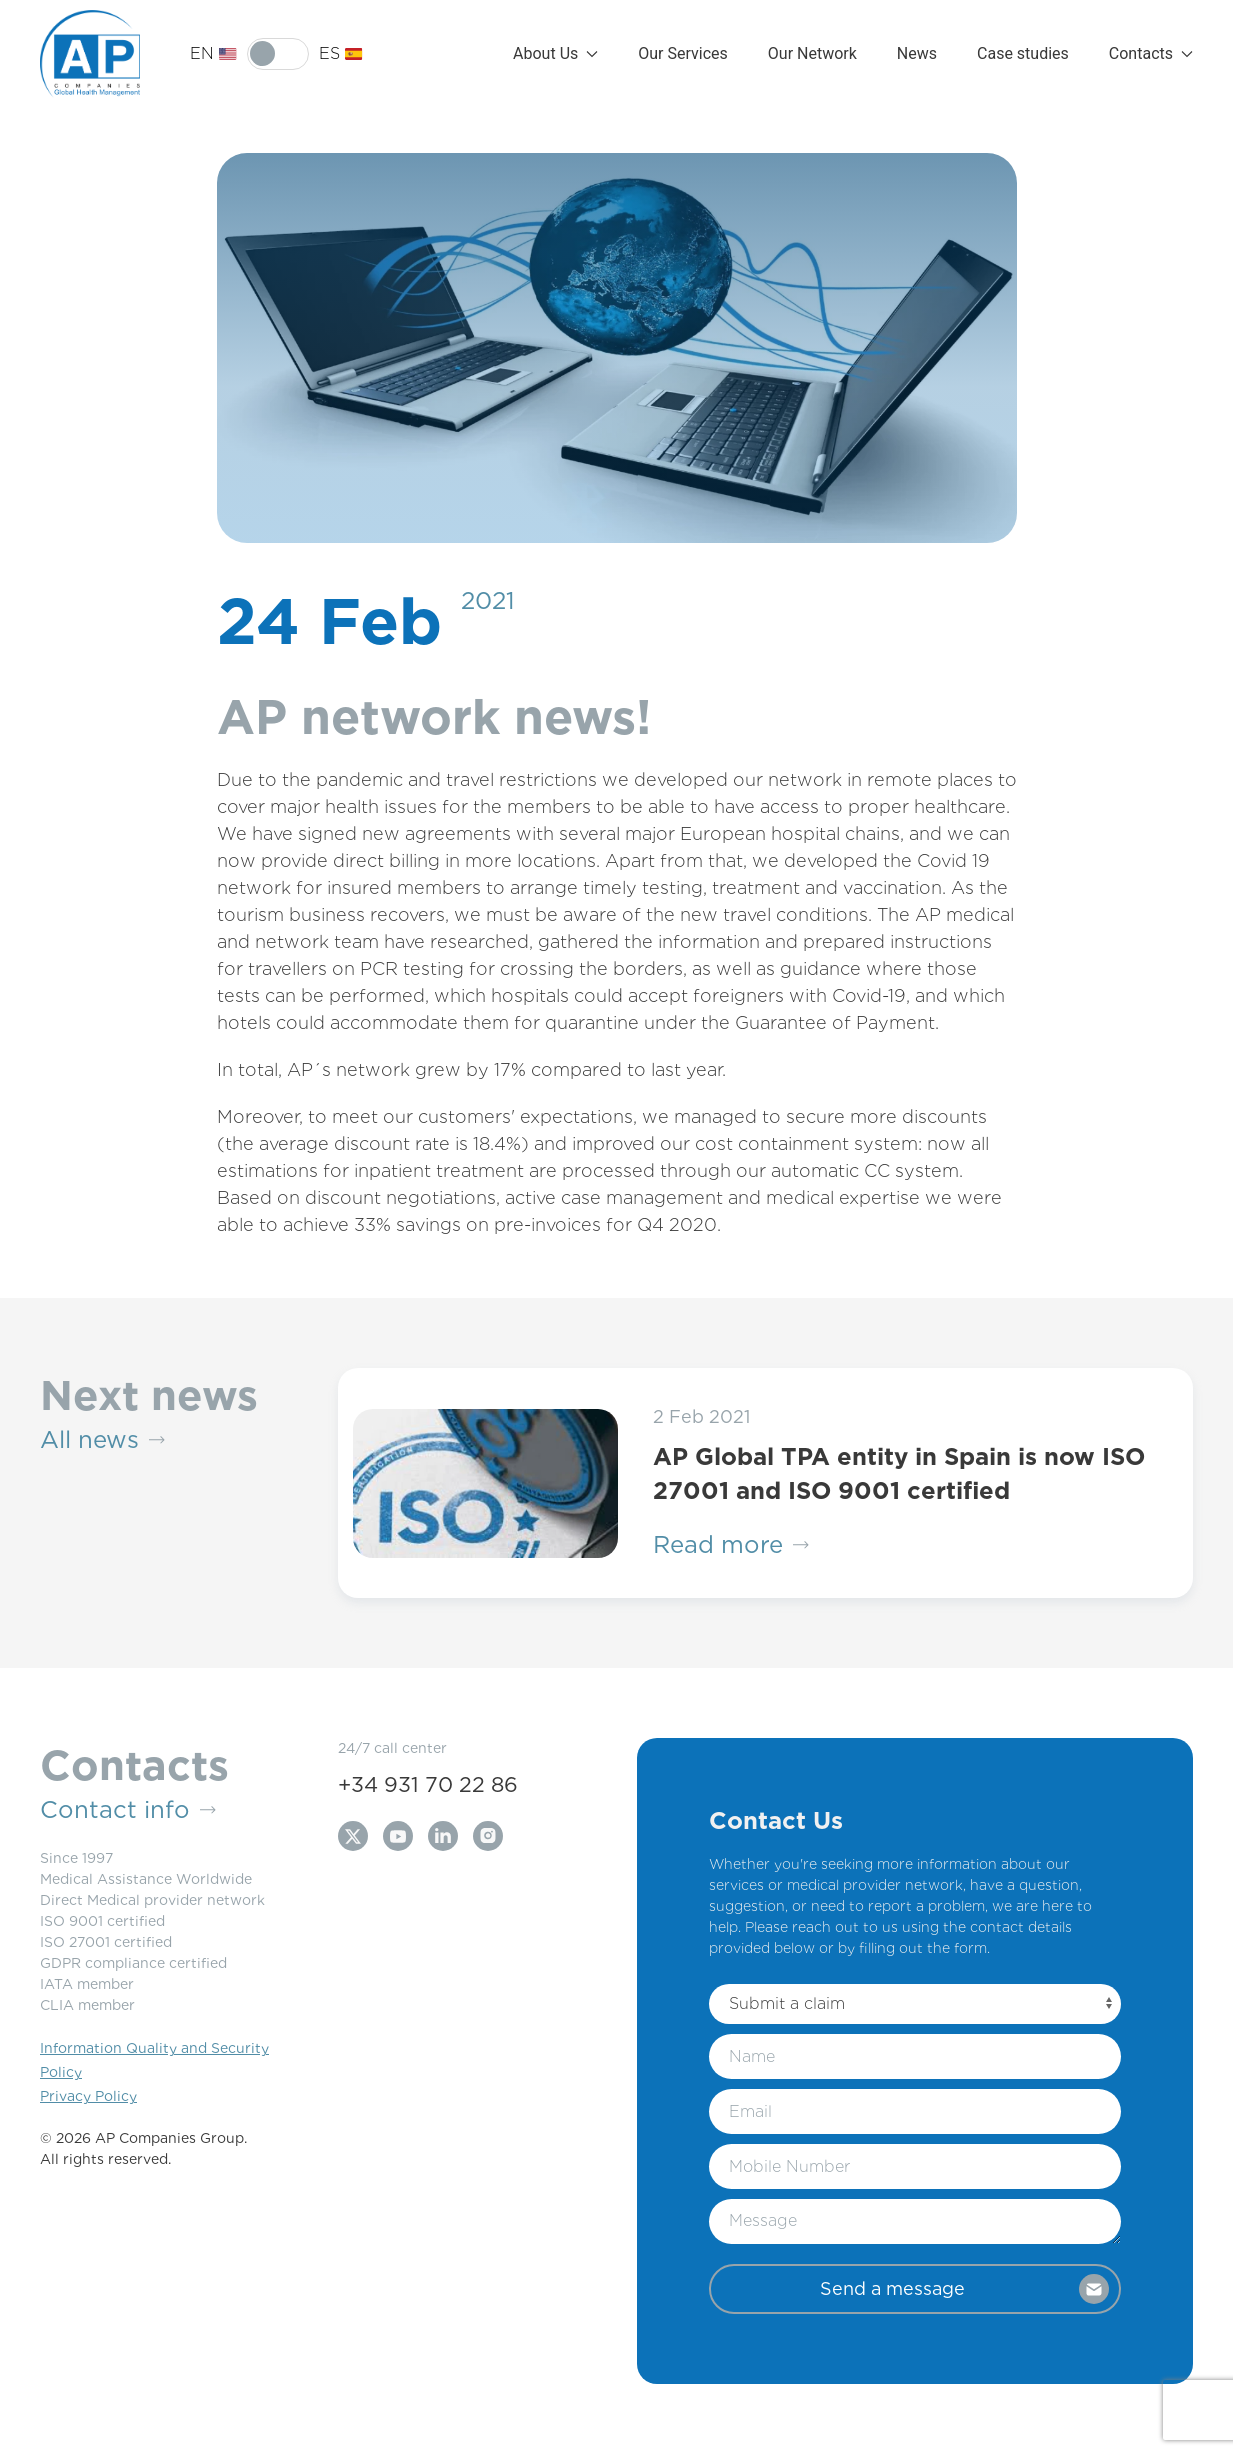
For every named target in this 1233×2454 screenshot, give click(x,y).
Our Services (683, 53)
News (917, 53)
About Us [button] (555, 53)
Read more (731, 1545)
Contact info (128, 1810)
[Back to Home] (90, 54)
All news (102, 1440)
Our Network (812, 53)
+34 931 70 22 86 (428, 1784)
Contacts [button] (1151, 53)
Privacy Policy (88, 2096)
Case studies (1023, 53)
